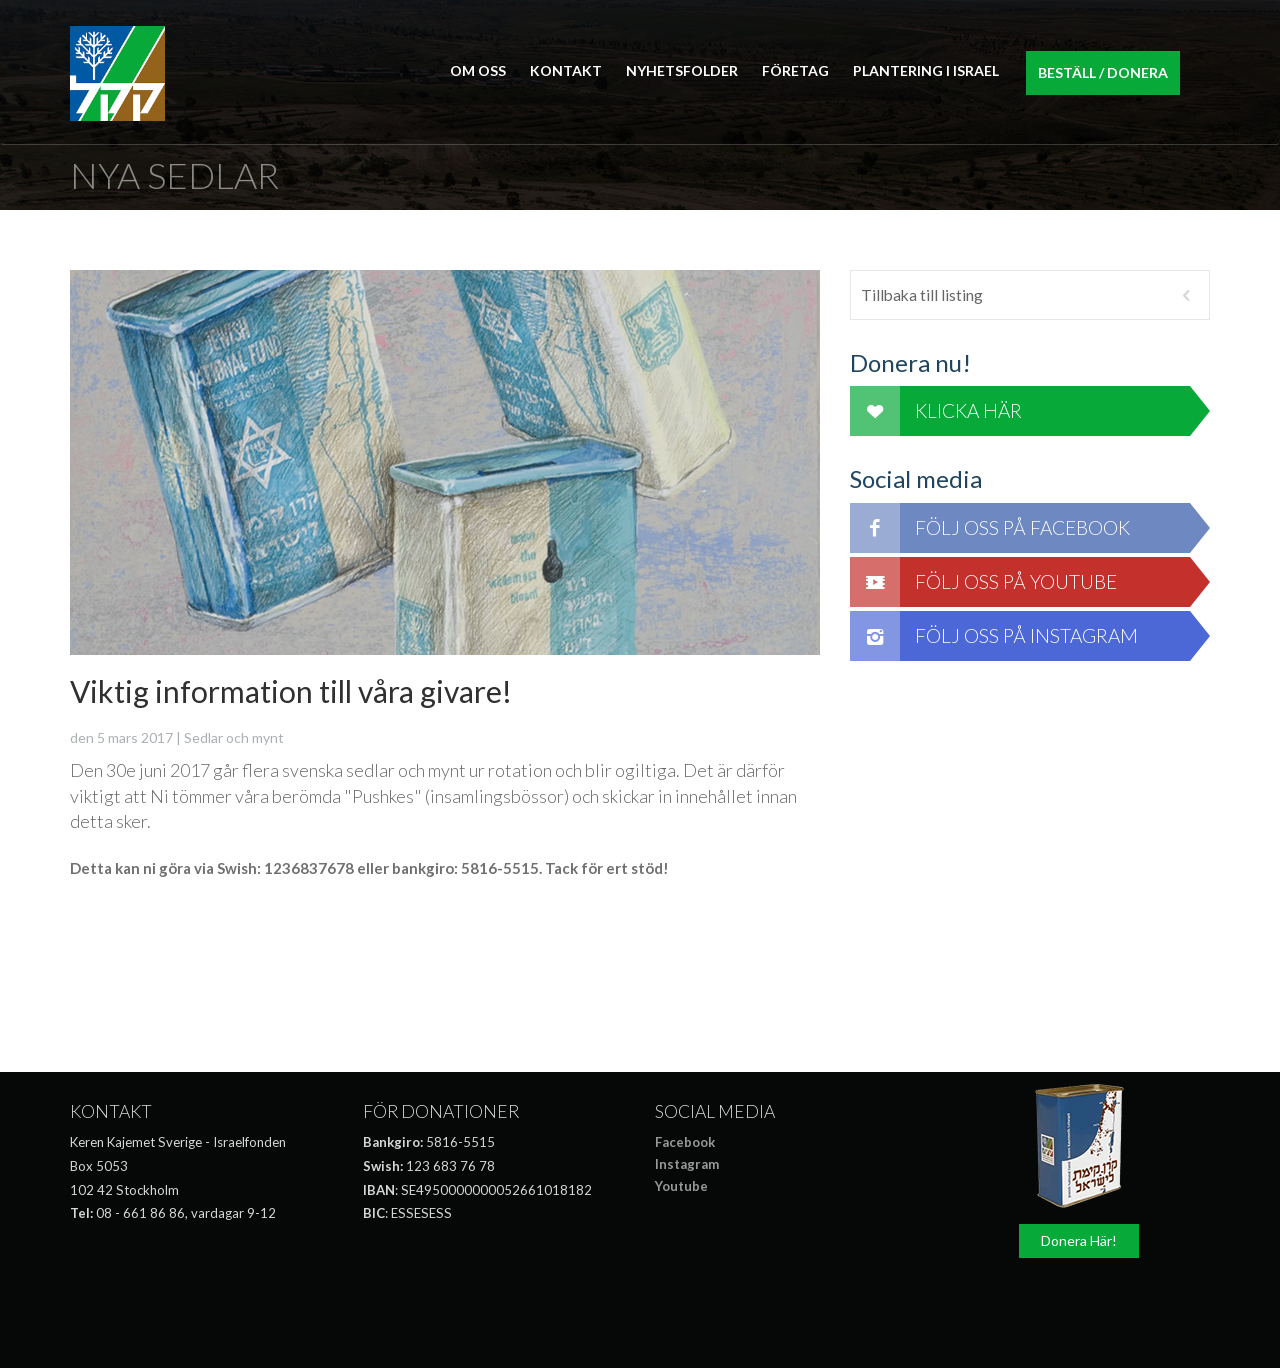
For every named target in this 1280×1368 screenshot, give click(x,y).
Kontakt (566, 70)
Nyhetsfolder (682, 70)
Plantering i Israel (926, 70)
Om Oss (478, 70)
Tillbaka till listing (1030, 295)
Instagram (687, 1164)
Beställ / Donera (1103, 72)
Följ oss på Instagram (994, 636)
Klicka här (936, 411)
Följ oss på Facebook (990, 528)
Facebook (685, 1142)
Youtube (681, 1186)
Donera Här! (1079, 1240)
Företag (795, 70)
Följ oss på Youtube (983, 582)
